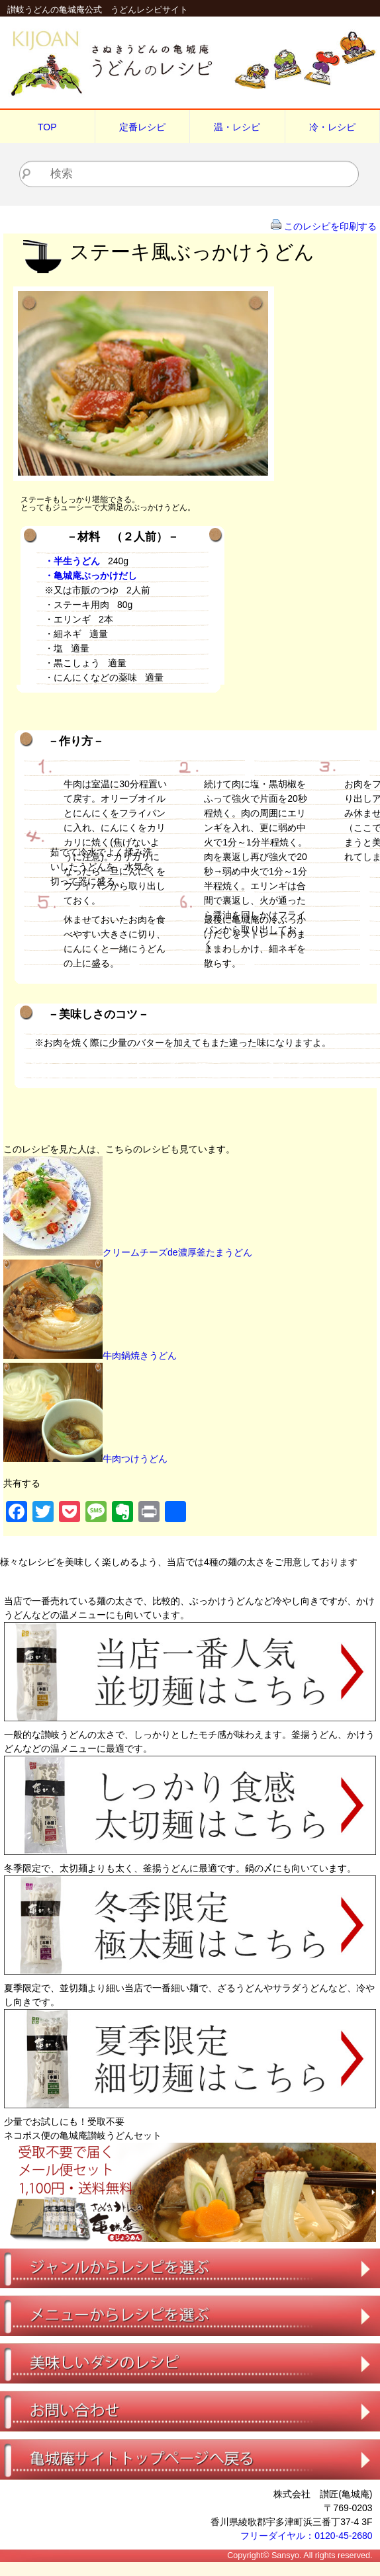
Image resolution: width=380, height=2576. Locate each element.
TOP (47, 127)
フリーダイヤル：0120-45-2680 (306, 2535)
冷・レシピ (332, 127)
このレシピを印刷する (330, 226)
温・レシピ (237, 127)
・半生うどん (72, 561)
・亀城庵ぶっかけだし (90, 575)
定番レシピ (142, 127)
